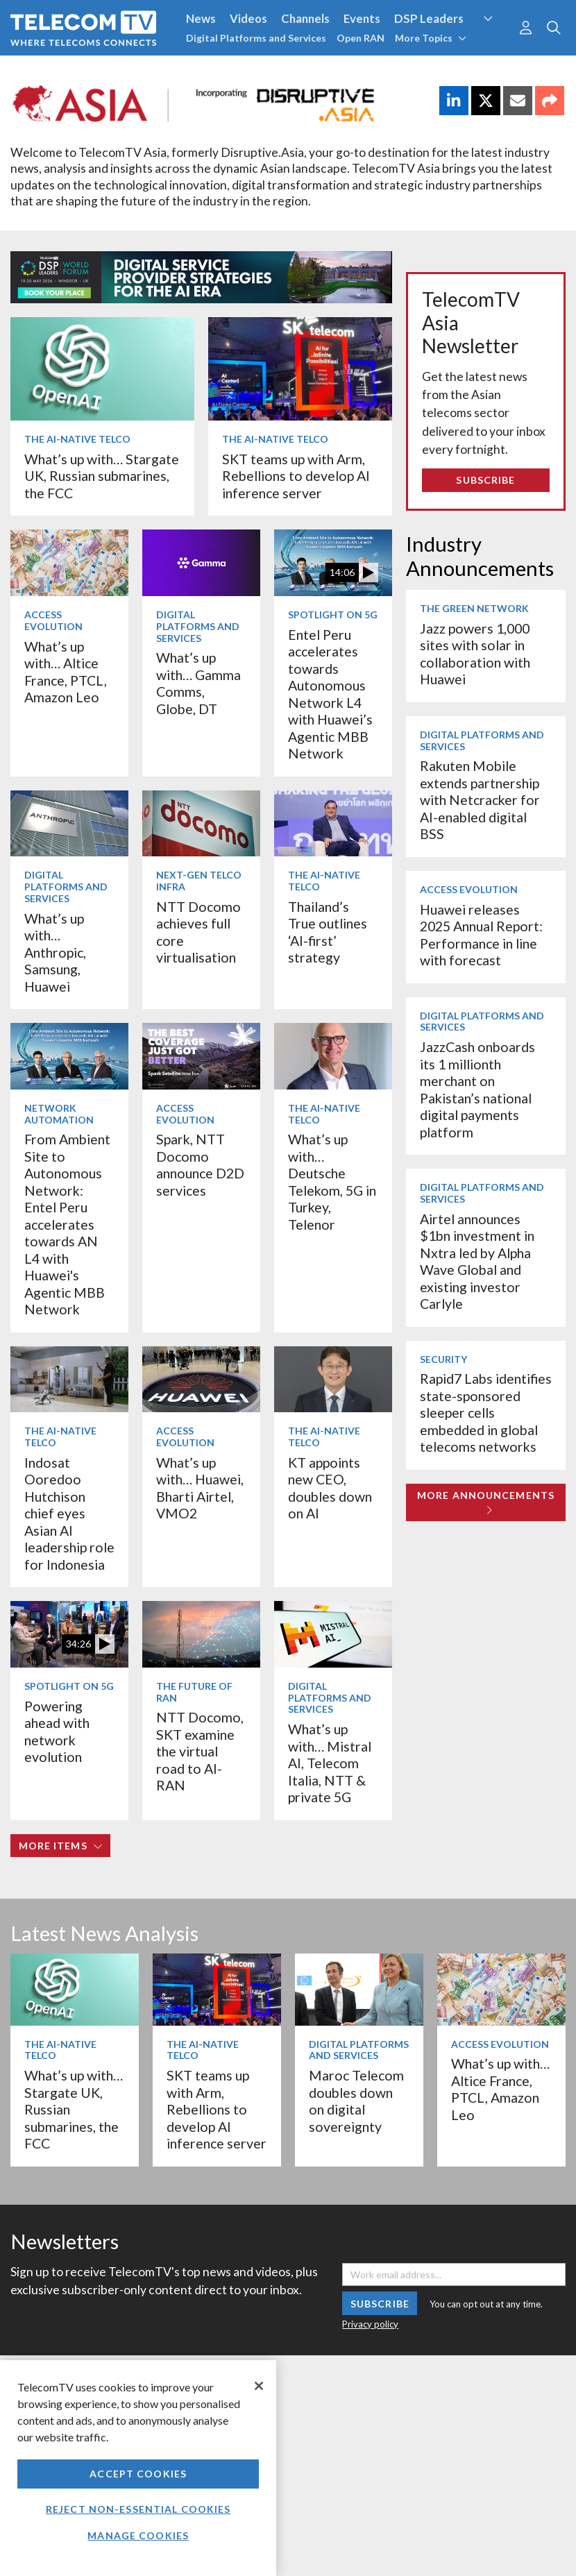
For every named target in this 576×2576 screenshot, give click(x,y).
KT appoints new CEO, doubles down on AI (330, 1488)
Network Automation (59, 1114)
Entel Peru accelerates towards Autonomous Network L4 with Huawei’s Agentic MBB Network (330, 694)
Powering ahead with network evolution (57, 1731)
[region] (138, 2468)
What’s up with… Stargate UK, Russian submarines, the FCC (101, 476)
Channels (305, 18)
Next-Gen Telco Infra (199, 880)
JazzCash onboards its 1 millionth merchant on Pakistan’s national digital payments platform (477, 1089)
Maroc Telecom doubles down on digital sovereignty (356, 2100)
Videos (248, 18)
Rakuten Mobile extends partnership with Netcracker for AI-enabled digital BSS (480, 800)
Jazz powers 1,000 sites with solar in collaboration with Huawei (475, 653)
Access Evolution (53, 620)
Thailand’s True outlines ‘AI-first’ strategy (327, 932)
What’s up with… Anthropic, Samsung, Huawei (55, 952)
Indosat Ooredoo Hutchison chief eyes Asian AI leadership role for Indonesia (69, 1514)
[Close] (259, 2386)
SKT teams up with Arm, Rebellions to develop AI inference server (296, 476)
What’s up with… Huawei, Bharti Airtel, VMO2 (200, 1488)
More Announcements (485, 1502)
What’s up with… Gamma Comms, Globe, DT (198, 683)
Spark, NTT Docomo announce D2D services (200, 1164)
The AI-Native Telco (77, 439)
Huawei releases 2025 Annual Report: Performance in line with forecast (481, 934)
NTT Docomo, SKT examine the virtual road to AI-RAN (200, 1751)
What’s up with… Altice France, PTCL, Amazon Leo (65, 671)
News (201, 18)
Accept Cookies (138, 2474)
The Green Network (474, 608)
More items (61, 1846)
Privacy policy (370, 2324)
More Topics (430, 38)
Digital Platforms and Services (256, 38)
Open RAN (360, 38)
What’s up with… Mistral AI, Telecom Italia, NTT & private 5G (329, 1763)
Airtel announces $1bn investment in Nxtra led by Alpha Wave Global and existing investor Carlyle (477, 1261)
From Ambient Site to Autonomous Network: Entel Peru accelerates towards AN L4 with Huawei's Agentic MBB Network (67, 1224)
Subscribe (485, 480)
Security (443, 1359)
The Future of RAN (194, 1692)
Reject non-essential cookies (138, 2509)
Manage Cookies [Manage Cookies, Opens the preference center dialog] (138, 2535)
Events (362, 18)
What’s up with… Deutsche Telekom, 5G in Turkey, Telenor (332, 1181)
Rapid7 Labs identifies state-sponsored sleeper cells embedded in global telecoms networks (486, 1413)
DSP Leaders (429, 18)
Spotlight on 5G (333, 614)
